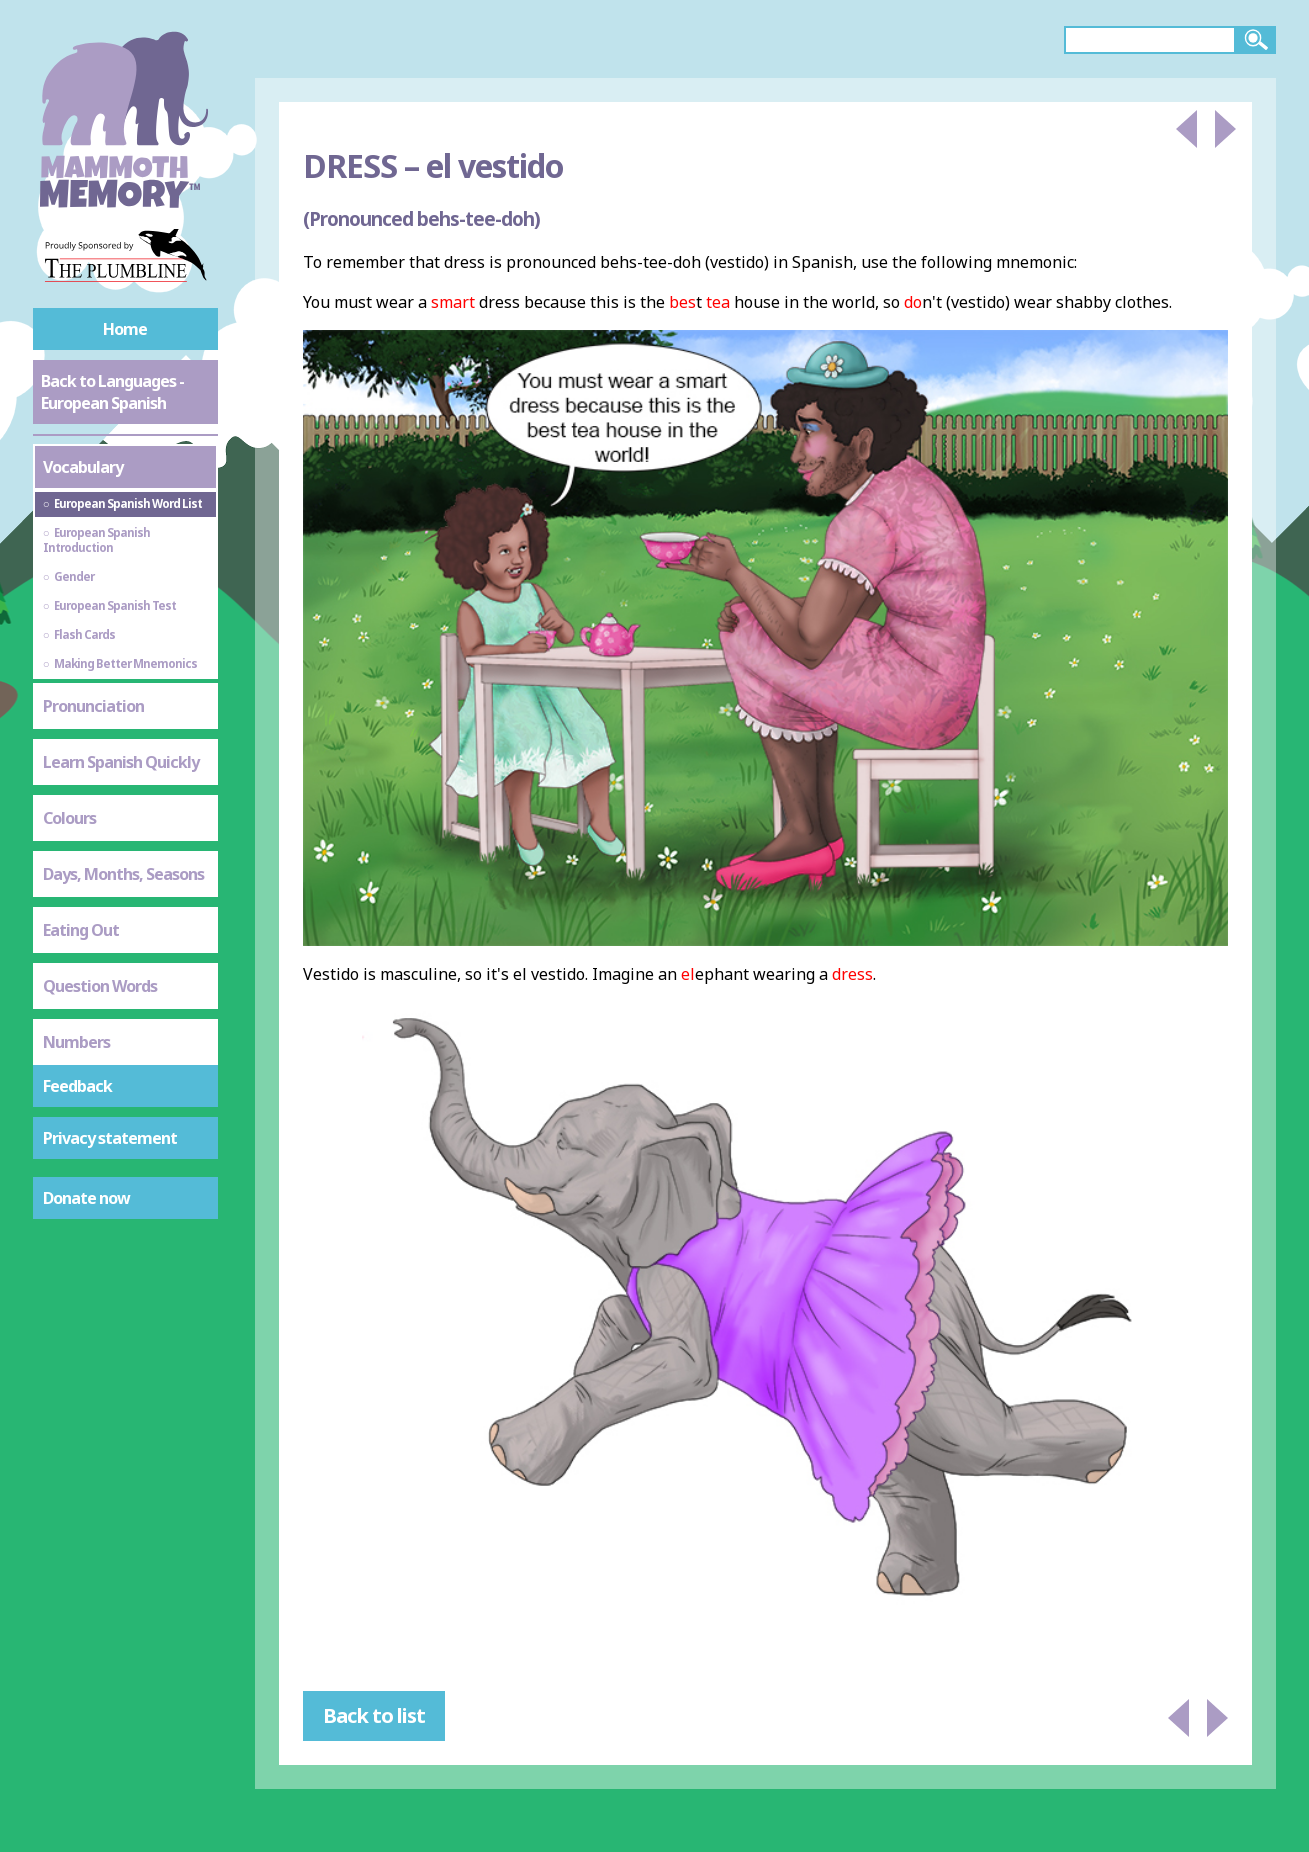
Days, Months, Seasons (123, 874)
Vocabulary (83, 467)
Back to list (374, 1715)
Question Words (100, 986)
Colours (69, 818)
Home (125, 329)
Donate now (86, 1198)
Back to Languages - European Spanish (112, 392)
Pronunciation (93, 706)
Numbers (76, 1042)
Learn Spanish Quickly (121, 762)
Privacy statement (110, 1138)
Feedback (77, 1086)
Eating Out (81, 930)
